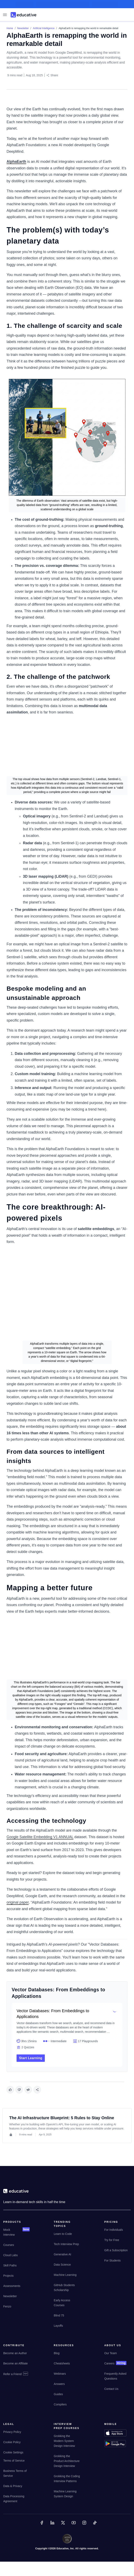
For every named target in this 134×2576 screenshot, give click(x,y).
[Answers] (59, 2386)
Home (10, 28)
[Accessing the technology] (88, 1820)
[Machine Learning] (65, 2277)
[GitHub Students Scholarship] (67, 2290)
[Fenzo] (7, 2309)
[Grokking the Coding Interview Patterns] (67, 2481)
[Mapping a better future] (95, 1588)
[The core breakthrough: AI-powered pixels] (64, 1218)
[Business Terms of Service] (16, 2476)
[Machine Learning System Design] (67, 2496)
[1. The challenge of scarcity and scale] (124, 325)
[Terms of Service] (14, 2463)
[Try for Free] (111, 2243)
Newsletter (23, 28)
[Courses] (8, 2247)
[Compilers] (60, 2407)
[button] (5, 14)
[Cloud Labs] (10, 2258)
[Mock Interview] (12, 2234)
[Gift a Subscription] (116, 2253)
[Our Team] (110, 2356)
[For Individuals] (113, 2232)
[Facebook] (42, 2525)
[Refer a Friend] (15, 2375)
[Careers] (109, 2366)
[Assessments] (11, 2288)
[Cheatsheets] (62, 2366)
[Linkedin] (52, 2525)
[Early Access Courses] (67, 2305)
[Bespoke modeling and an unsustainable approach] (82, 997)
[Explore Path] (67, 2056)
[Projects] (8, 2278)
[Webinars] (60, 2376)
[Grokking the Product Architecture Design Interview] (67, 2464)
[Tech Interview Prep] (66, 2247)
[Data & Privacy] (12, 2489)
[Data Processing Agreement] (16, 2501)
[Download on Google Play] (117, 2444)
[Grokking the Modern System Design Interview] (67, 2444)
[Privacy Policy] (12, 2434)
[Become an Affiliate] (15, 2366)
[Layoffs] (58, 2328)
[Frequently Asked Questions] (117, 2378)
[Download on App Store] (117, 2433)
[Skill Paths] (10, 2268)
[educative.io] (16, 2192)
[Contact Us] (111, 2391)
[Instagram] (84, 2525)
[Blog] (57, 2356)
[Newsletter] (10, 2299)
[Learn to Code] (63, 2236)
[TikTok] (95, 2525)
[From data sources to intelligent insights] (33, 1460)
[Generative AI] (62, 2257)
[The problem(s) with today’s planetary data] (61, 241)
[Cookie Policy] (12, 2445)
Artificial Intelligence (43, 28)
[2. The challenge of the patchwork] (114, 676)
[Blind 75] (59, 2318)
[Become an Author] (15, 2356)
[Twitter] (63, 2525)
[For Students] (112, 2262)
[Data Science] (62, 2267)
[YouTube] (74, 2525)
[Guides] (58, 2397)
